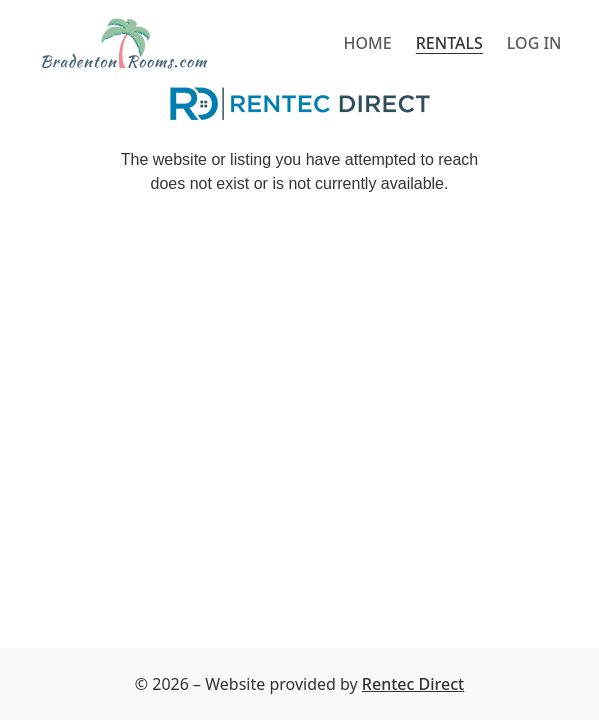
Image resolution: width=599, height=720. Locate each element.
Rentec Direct (413, 684)
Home (368, 43)
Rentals (449, 43)
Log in (534, 43)
